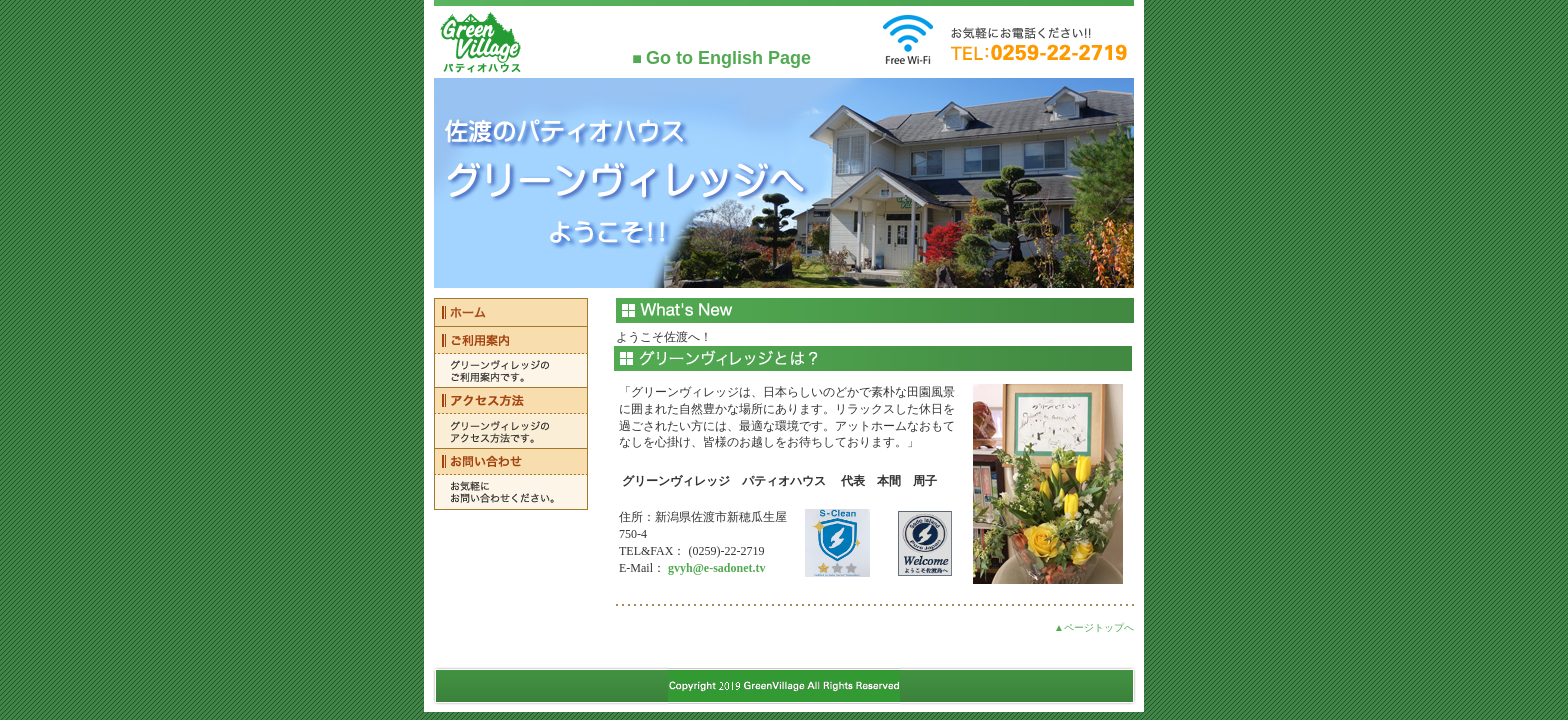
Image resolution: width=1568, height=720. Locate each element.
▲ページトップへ (1094, 627)
